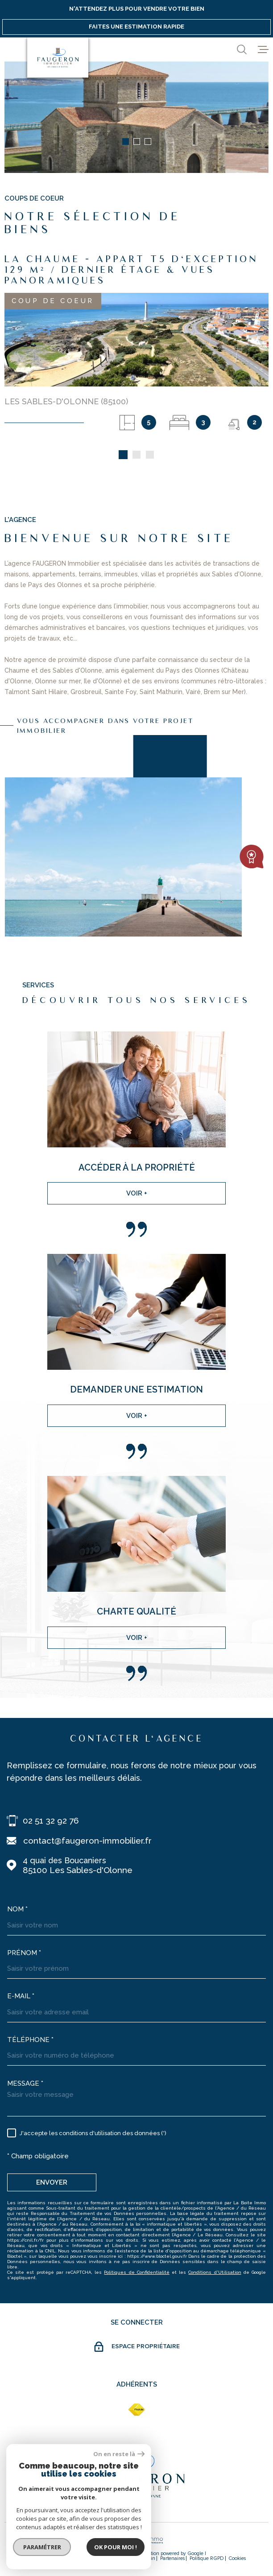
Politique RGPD (207, 2558)
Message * (25, 2083)
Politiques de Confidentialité (136, 2272)
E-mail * (20, 1996)
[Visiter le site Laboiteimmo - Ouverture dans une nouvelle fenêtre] (136, 2540)
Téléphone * (30, 2040)
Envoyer (51, 2182)
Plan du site (80, 2558)
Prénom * (24, 1953)
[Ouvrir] (241, 49)
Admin (148, 2558)
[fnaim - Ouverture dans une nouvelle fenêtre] (136, 2409)
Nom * (17, 1909)
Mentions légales (117, 2558)
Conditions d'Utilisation (214, 2272)
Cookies (237, 2558)
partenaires (172, 2558)
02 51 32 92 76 (51, 1820)
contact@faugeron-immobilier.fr (87, 1840)
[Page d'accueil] (57, 57)
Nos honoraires (44, 2558)
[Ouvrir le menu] (263, 49)
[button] (125, 141)
